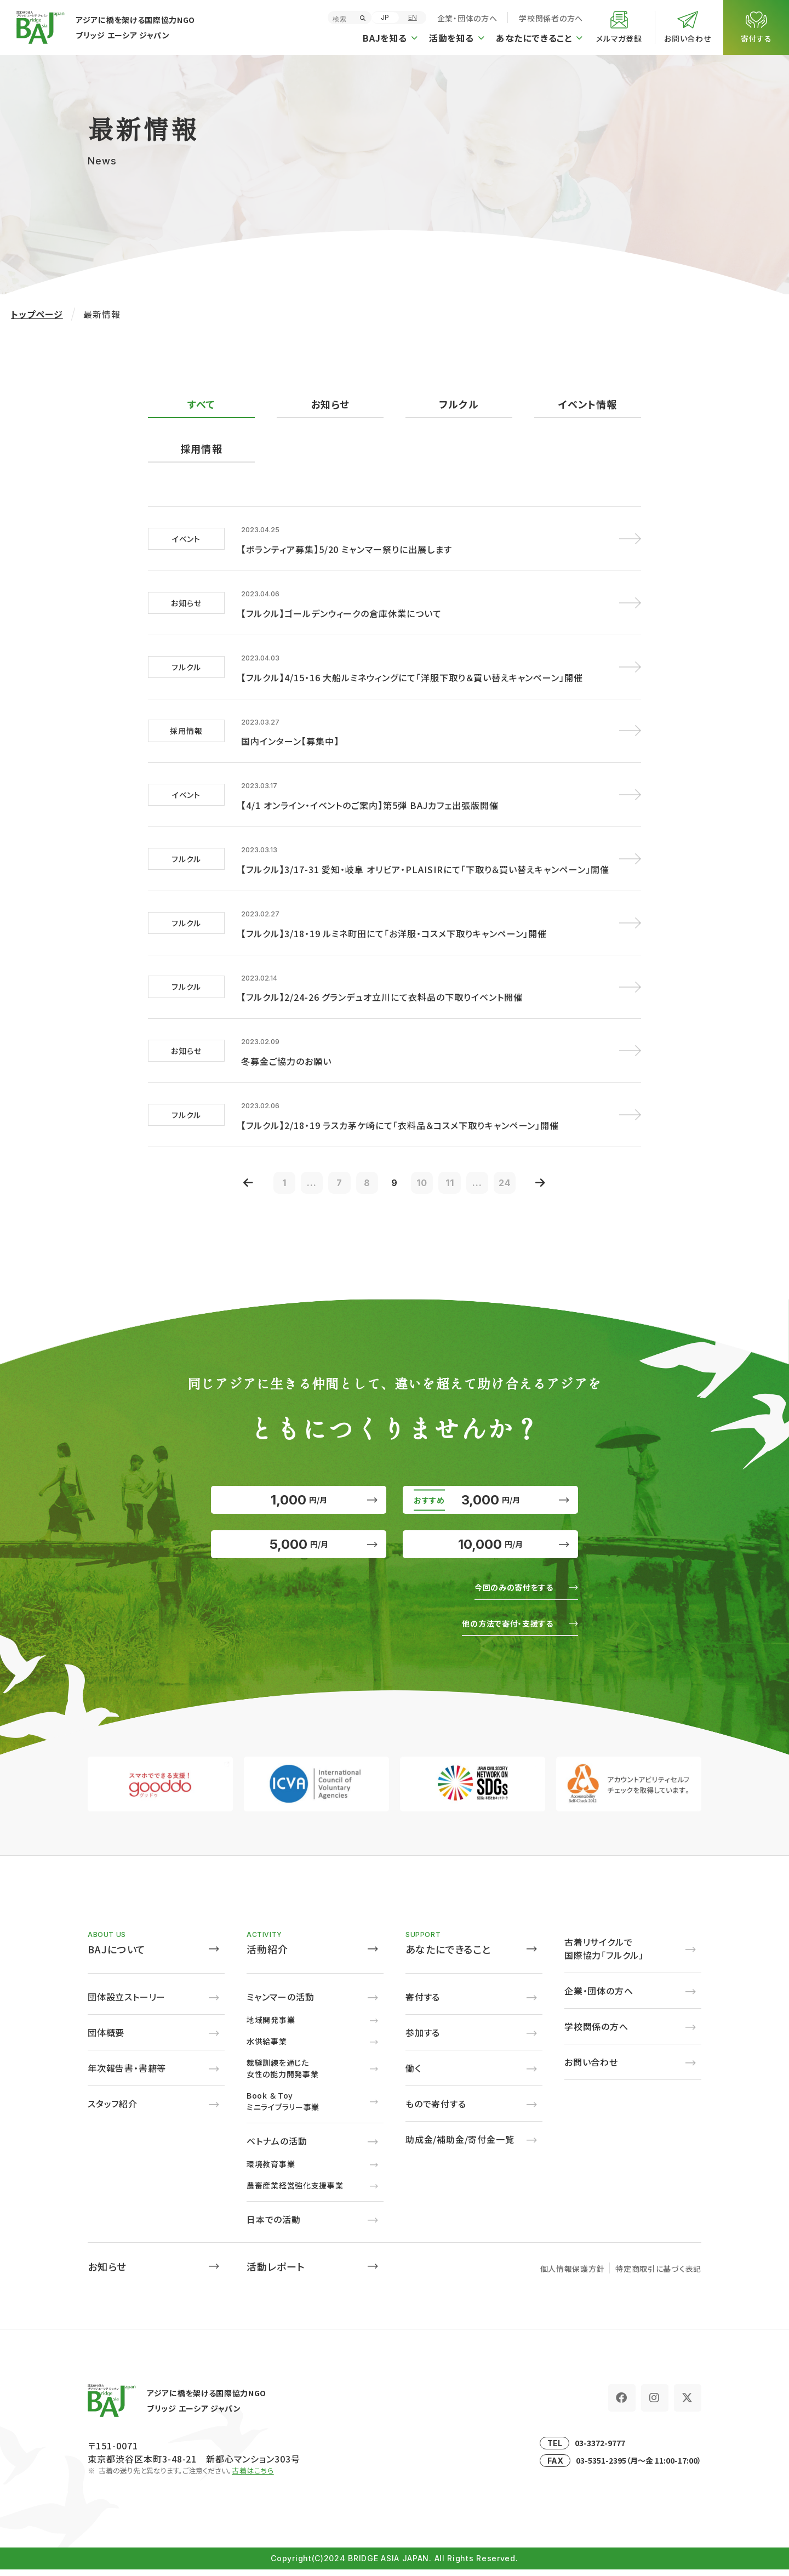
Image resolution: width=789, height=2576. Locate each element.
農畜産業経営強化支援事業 (295, 2191)
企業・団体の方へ (467, 18)
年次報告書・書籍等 (127, 2074)
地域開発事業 (271, 2026)
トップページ (37, 314)
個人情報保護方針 (572, 2275)
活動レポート (276, 2273)
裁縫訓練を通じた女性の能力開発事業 (282, 2075)
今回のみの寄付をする (506, 1593)
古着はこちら (253, 2477)
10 (427, 1154)
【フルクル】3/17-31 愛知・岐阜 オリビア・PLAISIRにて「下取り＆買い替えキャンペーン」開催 (425, 851)
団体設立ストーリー (126, 2003)
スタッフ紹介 (113, 2110)
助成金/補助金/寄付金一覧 (459, 2145)
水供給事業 (267, 2047)
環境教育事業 (271, 2170)
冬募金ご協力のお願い (286, 1033)
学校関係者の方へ (551, 18)
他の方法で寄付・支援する (499, 1629)
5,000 (298, 1543)
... (296, 1154)
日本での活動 (274, 2225)
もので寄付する (435, 2110)
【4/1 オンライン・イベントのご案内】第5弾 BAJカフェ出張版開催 (370, 790)
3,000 (490, 1482)
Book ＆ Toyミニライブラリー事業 (283, 2107)
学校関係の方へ (596, 2032)
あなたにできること (448, 1955)
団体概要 (106, 2038)
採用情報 (201, 449)
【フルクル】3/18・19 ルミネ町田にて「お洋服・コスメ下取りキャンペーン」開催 (394, 912)
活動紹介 (267, 1955)
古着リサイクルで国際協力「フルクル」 (604, 1955)
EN (412, 17)
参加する (422, 2038)
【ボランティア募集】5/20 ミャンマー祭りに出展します (346, 547)
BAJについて (117, 1955)
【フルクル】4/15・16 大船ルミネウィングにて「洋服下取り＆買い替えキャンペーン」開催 (412, 668)
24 (525, 1154)
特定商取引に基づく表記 (658, 2275)
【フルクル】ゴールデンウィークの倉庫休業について (341, 607)
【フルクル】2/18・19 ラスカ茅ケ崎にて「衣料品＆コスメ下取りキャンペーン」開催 (400, 1094)
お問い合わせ (591, 2068)
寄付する (422, 2003)
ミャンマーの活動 (280, 2003)
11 (460, 1154)
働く (413, 2074)
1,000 (298, 1482)
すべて (201, 404)
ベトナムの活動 (277, 2147)
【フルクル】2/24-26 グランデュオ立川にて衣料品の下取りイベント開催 (382, 972)
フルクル (459, 404)
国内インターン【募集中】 (290, 729)
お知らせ (330, 404)
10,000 (490, 1543)
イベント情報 (587, 404)
